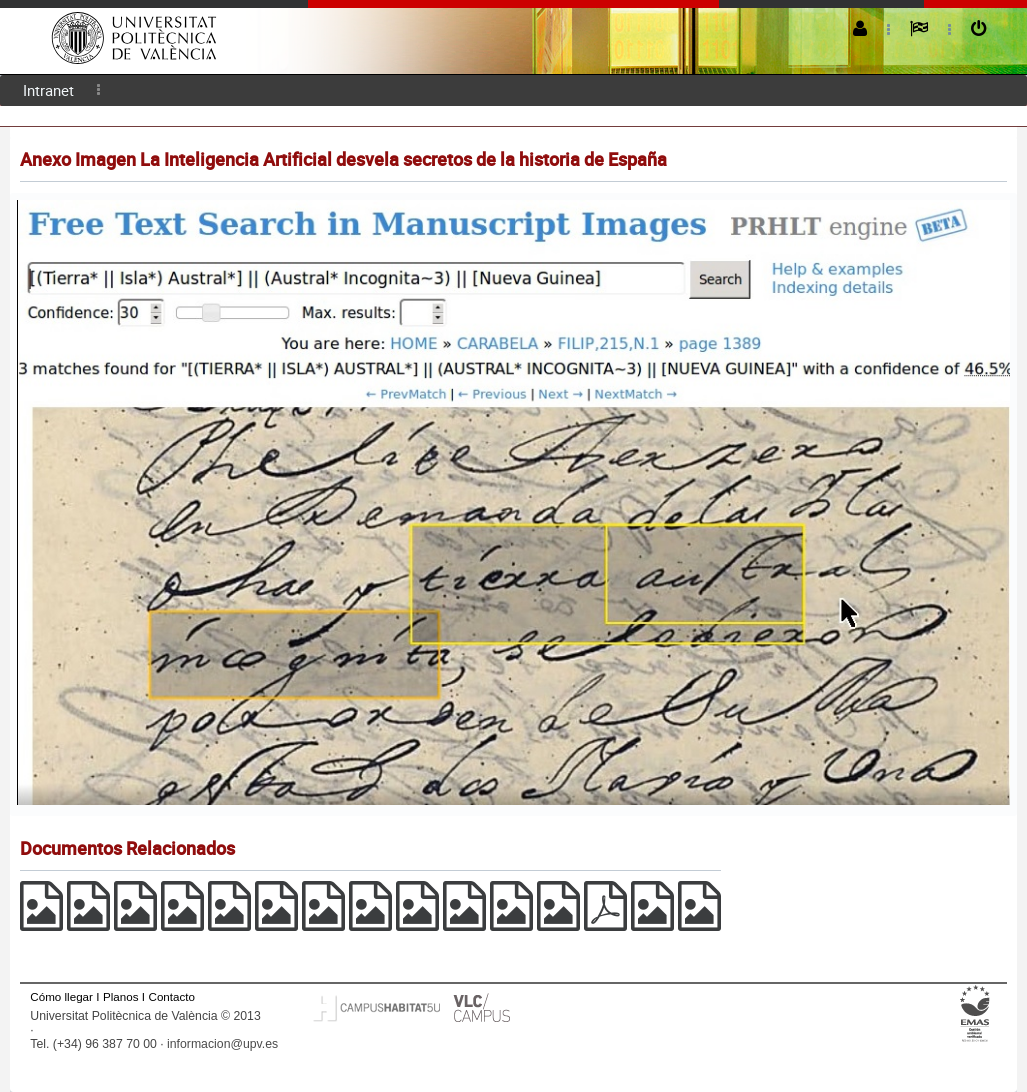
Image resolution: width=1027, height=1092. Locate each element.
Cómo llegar (61, 996)
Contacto (172, 996)
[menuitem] (48, 90)
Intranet (48, 90)
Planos (121, 996)
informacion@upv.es (222, 1044)
